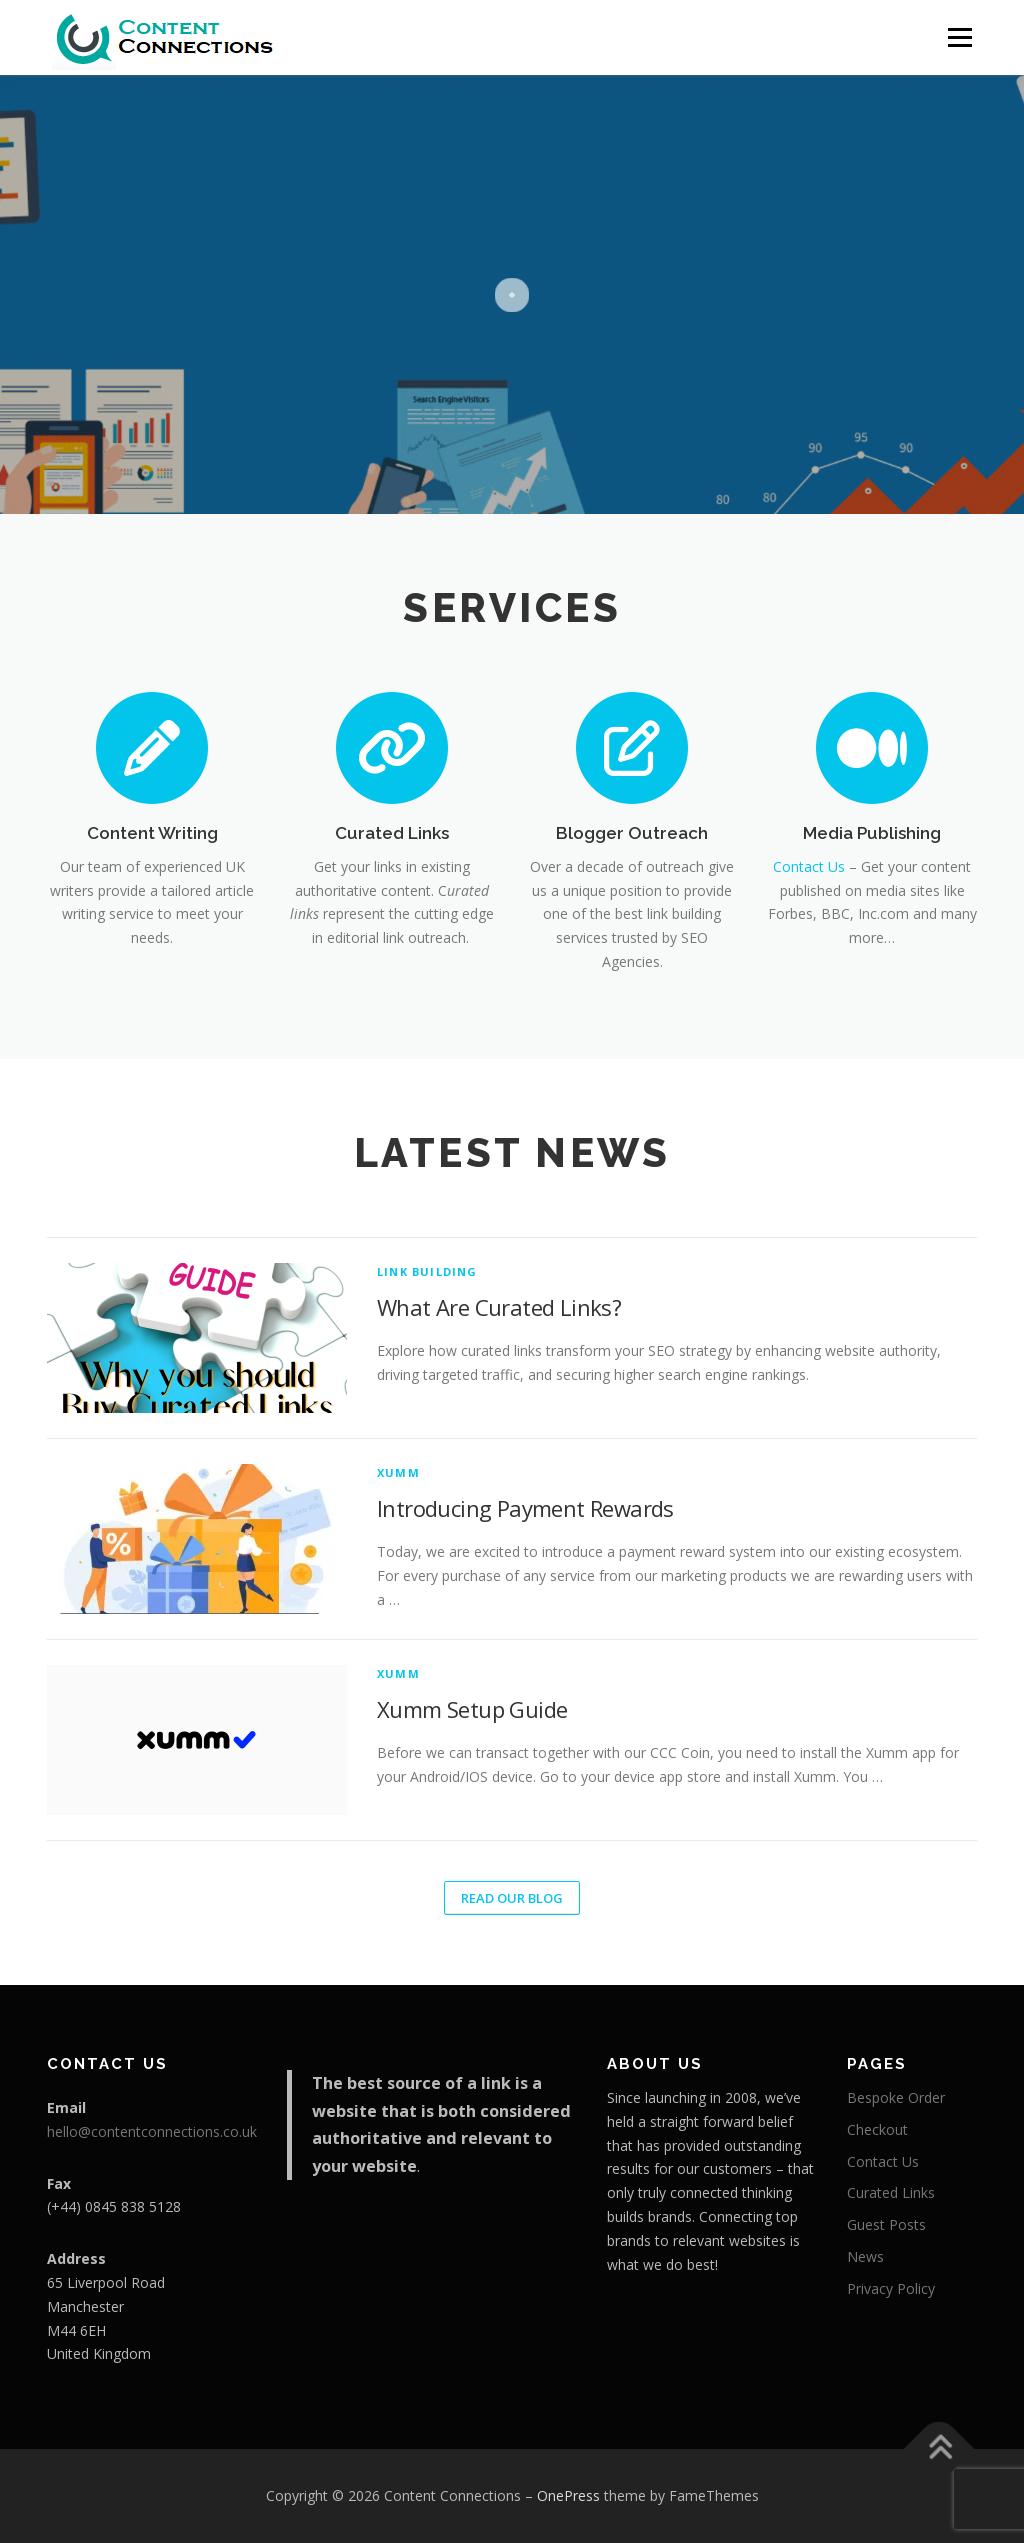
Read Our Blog (512, 1898)
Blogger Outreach (632, 833)
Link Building (427, 1271)
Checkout (877, 2129)
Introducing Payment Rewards (525, 1508)
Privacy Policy (891, 2288)
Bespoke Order (896, 2097)
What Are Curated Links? (499, 1307)
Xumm (398, 1472)
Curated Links (392, 833)
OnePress (568, 2495)
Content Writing (152, 833)
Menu (959, 37)
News (865, 2256)
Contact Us (809, 866)
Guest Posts (886, 2224)
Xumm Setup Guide (472, 1709)
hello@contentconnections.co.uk (152, 2131)
